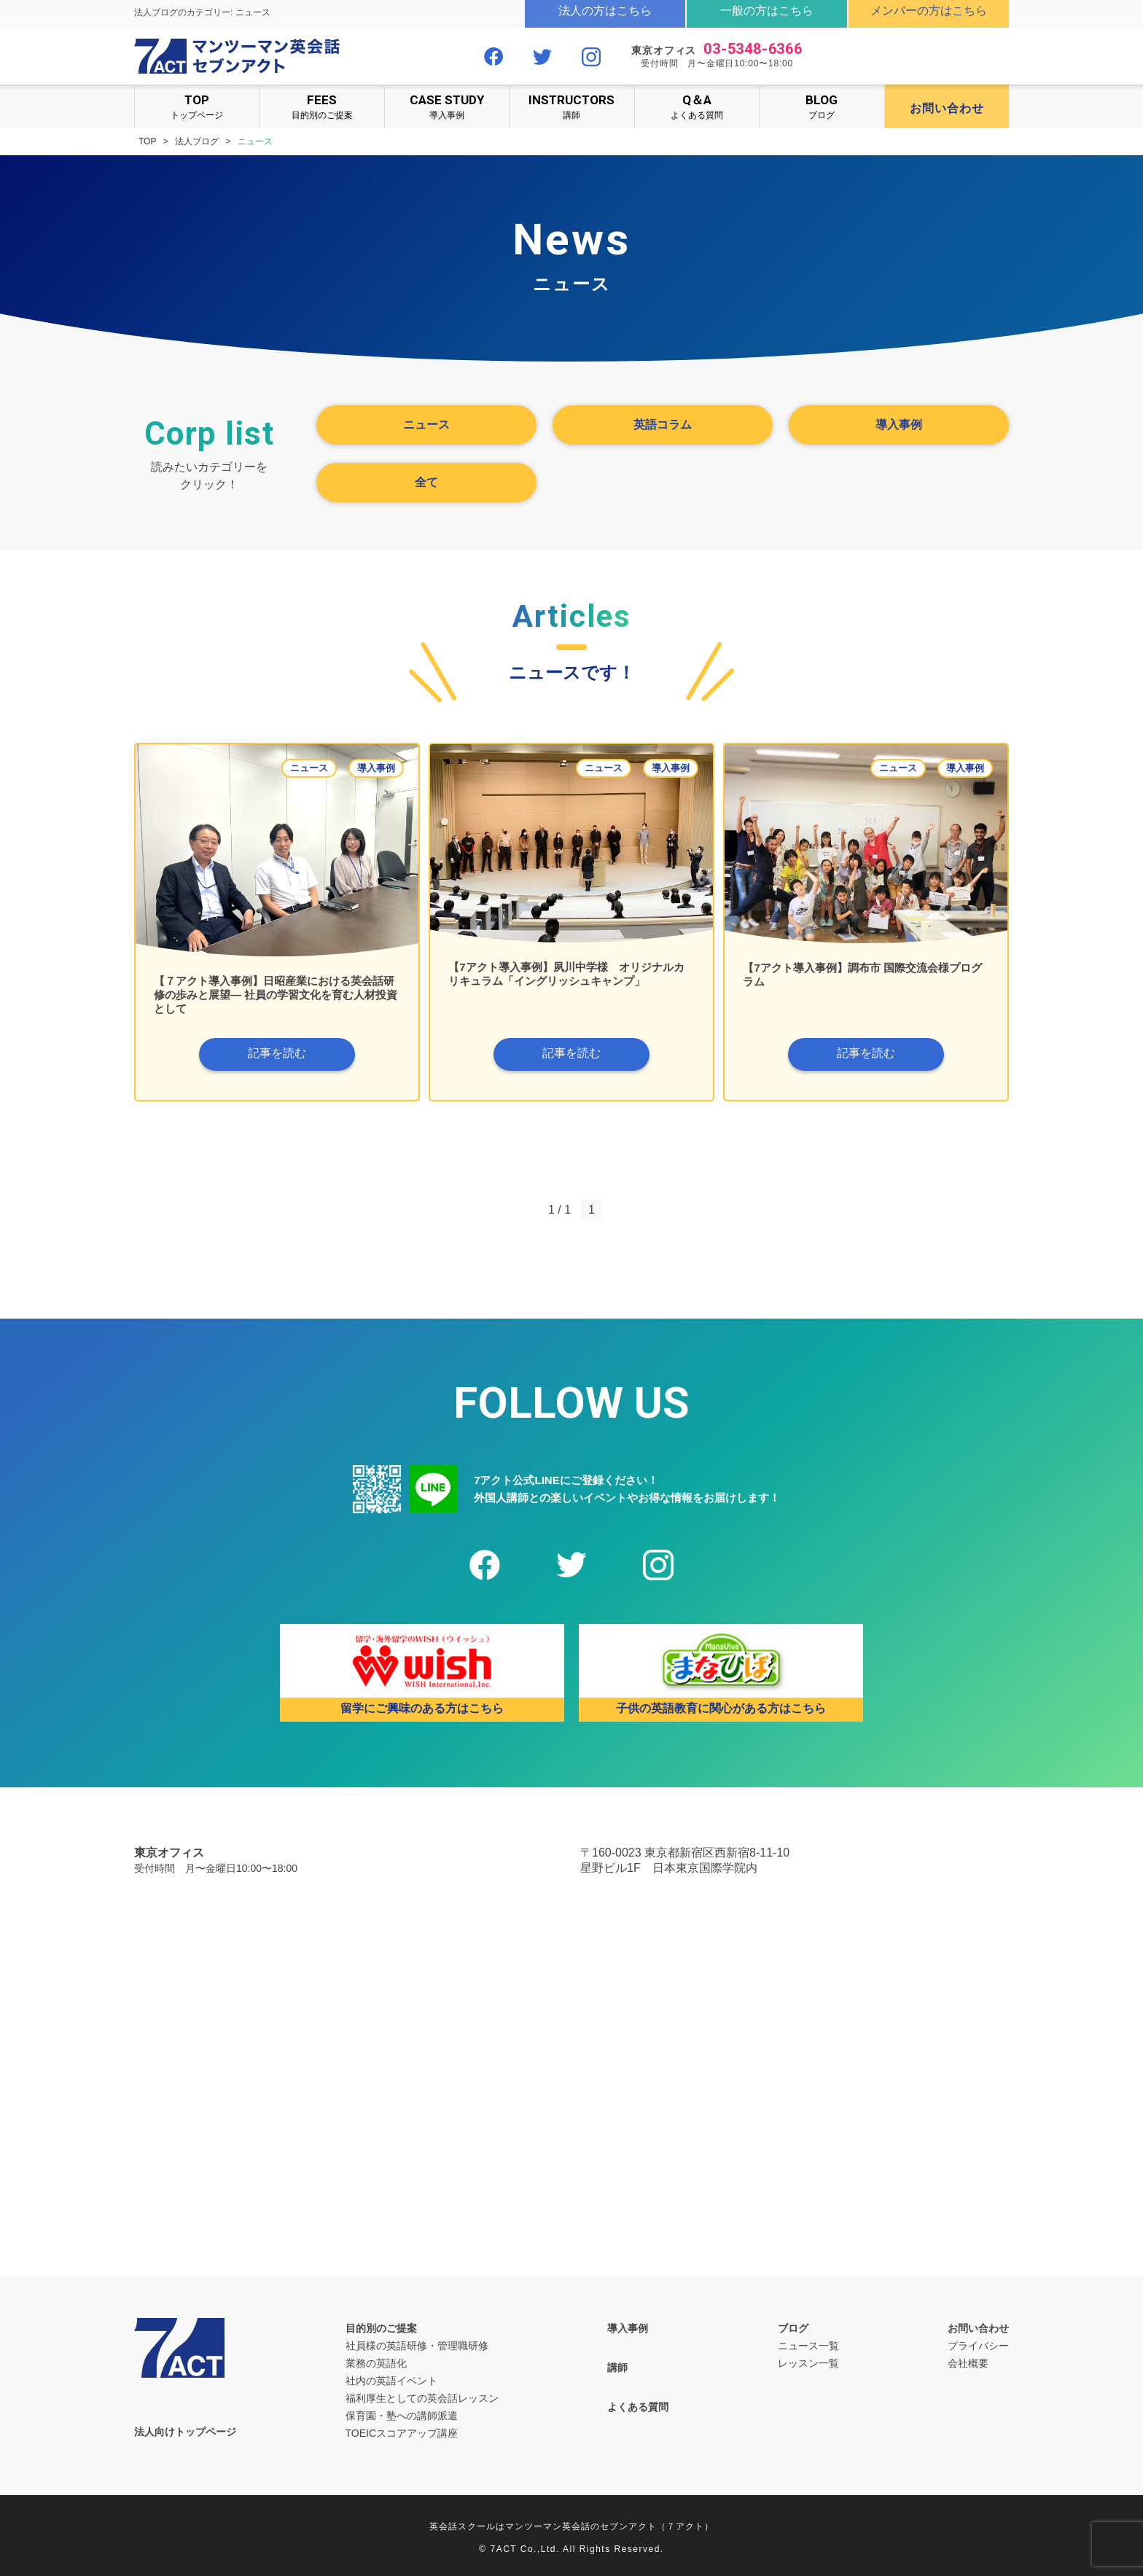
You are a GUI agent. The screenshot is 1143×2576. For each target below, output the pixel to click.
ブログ (821, 106)
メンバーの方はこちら (928, 10)
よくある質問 (697, 106)
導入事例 (447, 106)
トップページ (197, 106)
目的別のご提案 (321, 106)
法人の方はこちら (605, 10)
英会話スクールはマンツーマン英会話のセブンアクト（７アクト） (571, 2526)
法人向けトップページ (185, 2432)
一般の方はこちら (767, 10)
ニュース (426, 424)
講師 (571, 106)
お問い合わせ (978, 2328)
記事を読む (277, 1053)
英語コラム (662, 424)
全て (426, 482)
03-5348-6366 (753, 49)
